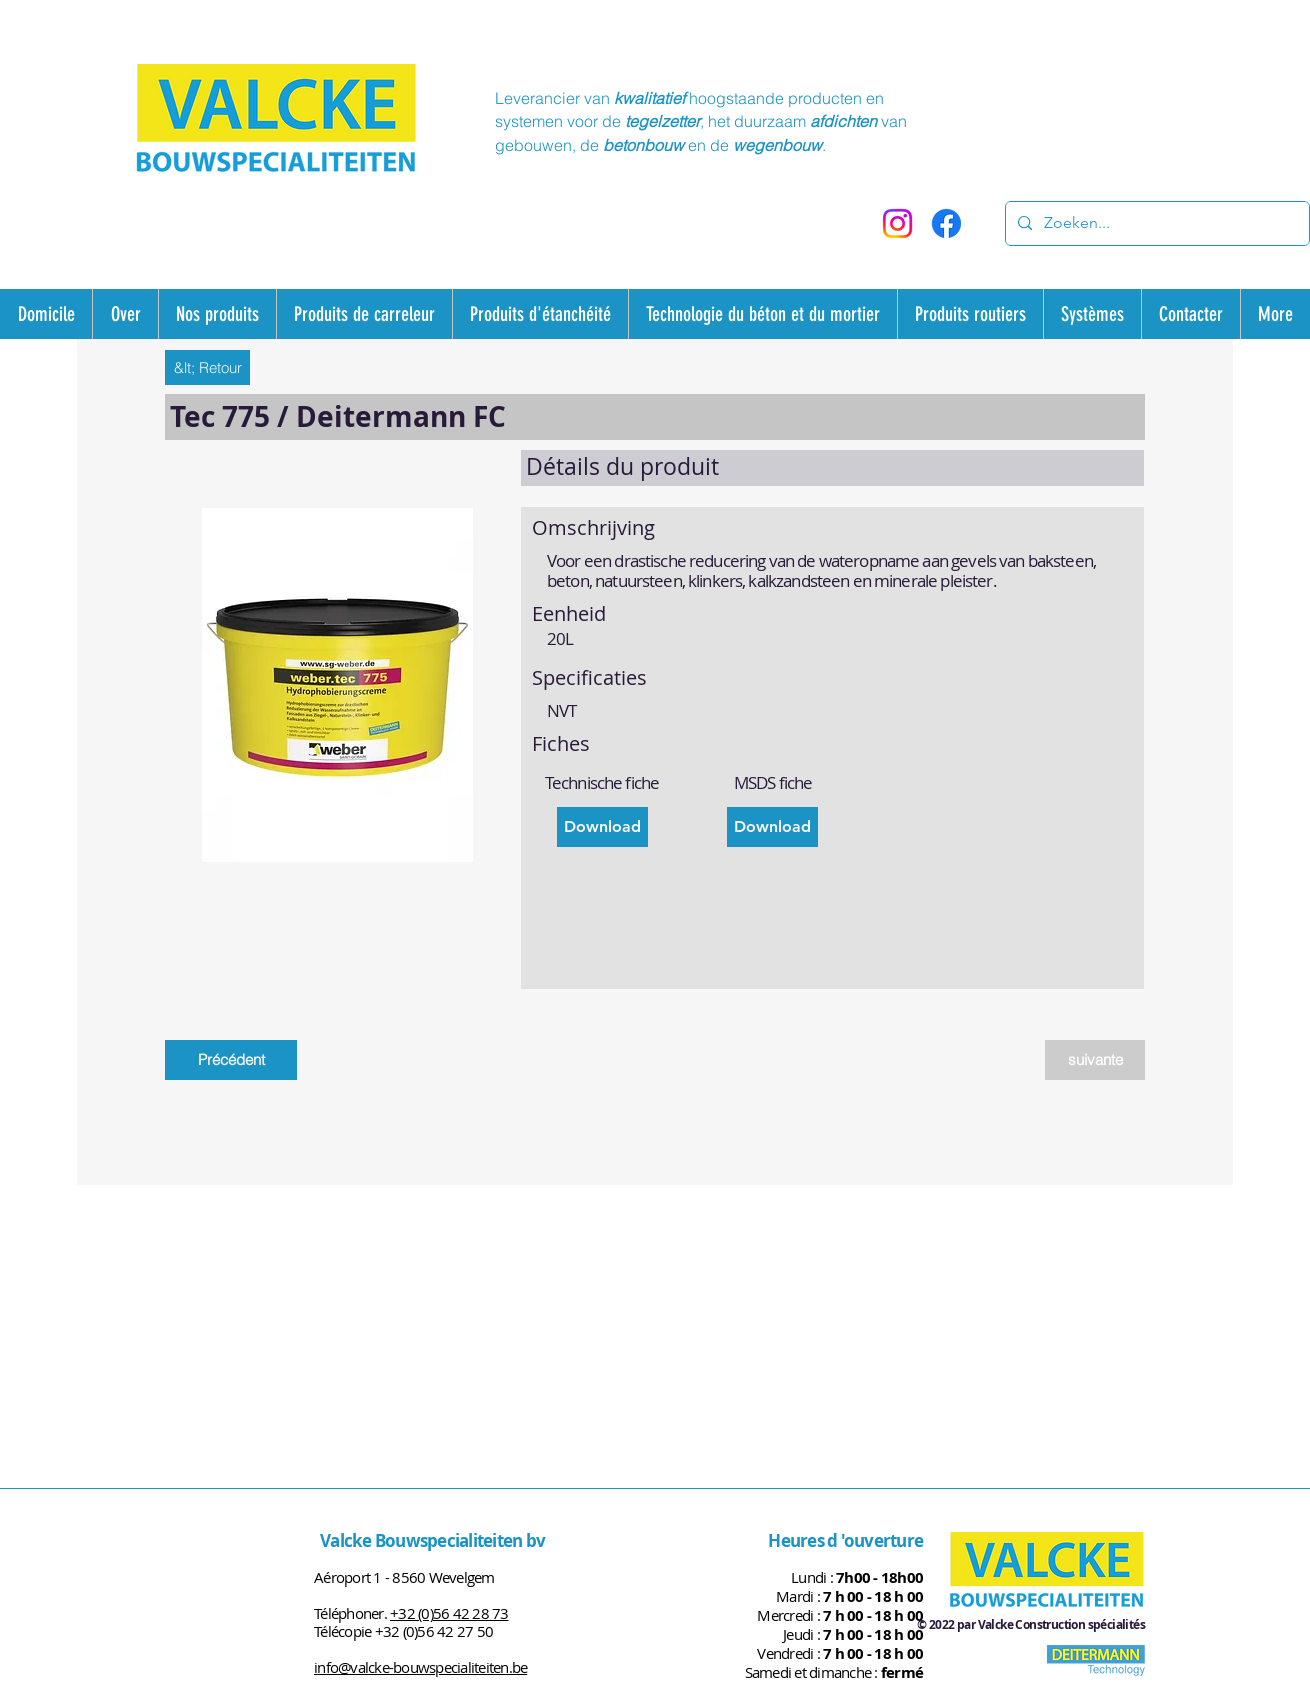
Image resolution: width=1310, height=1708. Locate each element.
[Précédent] (231, 1060)
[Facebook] (946, 223)
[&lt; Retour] (207, 367)
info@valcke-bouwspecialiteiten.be (420, 1667)
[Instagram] (897, 223)
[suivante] (1095, 1060)
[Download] (602, 827)
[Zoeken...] (1155, 223)
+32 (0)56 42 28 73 (449, 1613)
